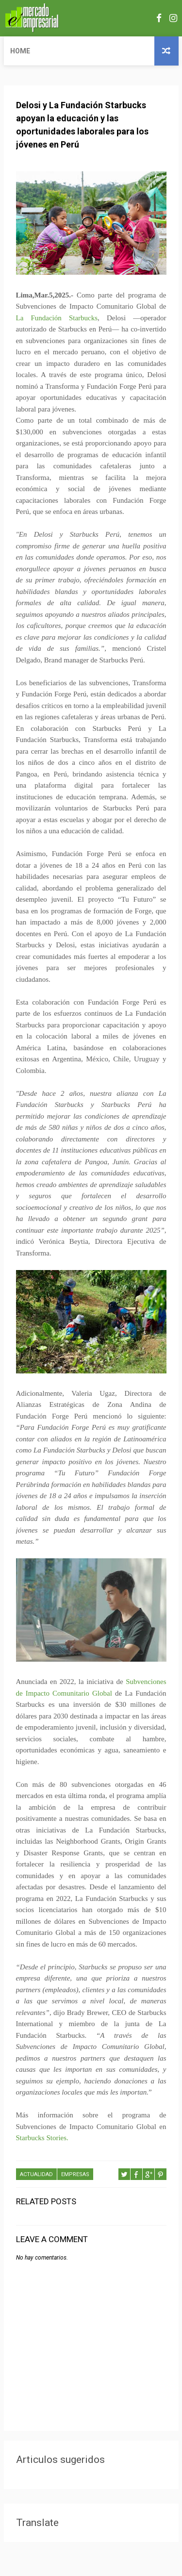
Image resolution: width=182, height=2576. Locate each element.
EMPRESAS (75, 2174)
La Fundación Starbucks (57, 318)
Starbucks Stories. (42, 2138)
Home (20, 51)
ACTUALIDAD (36, 2174)
